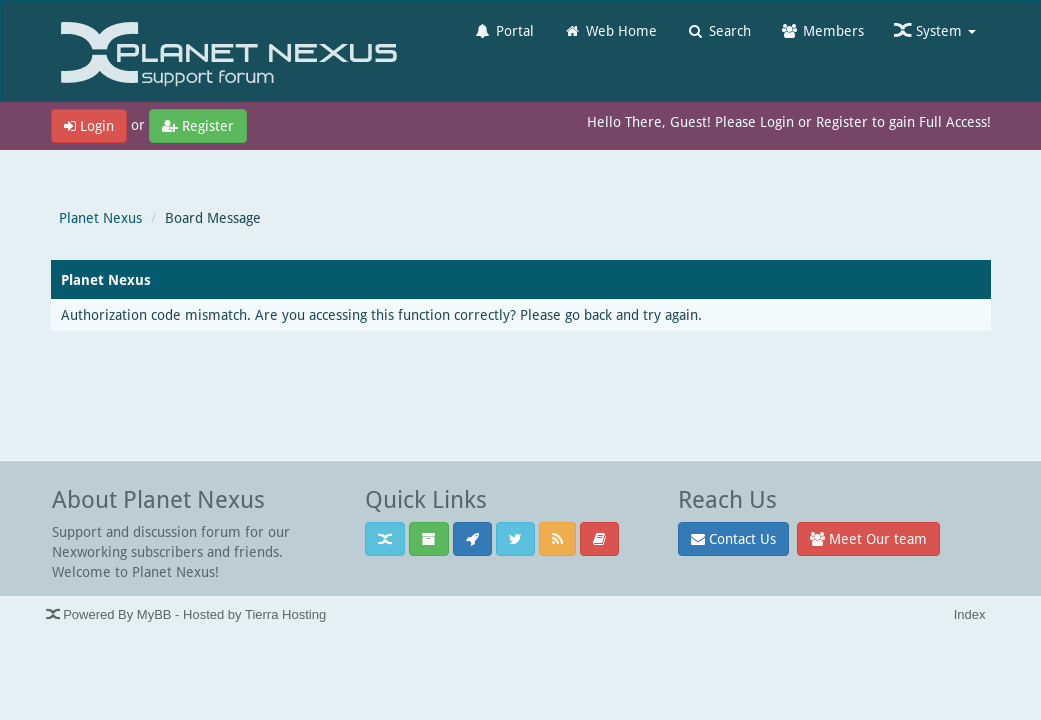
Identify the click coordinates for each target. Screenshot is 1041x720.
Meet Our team (868, 538)
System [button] (935, 30)
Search (719, 30)
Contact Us (733, 538)
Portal (504, 30)
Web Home (610, 30)
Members (822, 30)
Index (970, 614)
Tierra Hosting (285, 614)
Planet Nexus (100, 217)
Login (89, 125)
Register (198, 125)
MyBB (154, 614)
